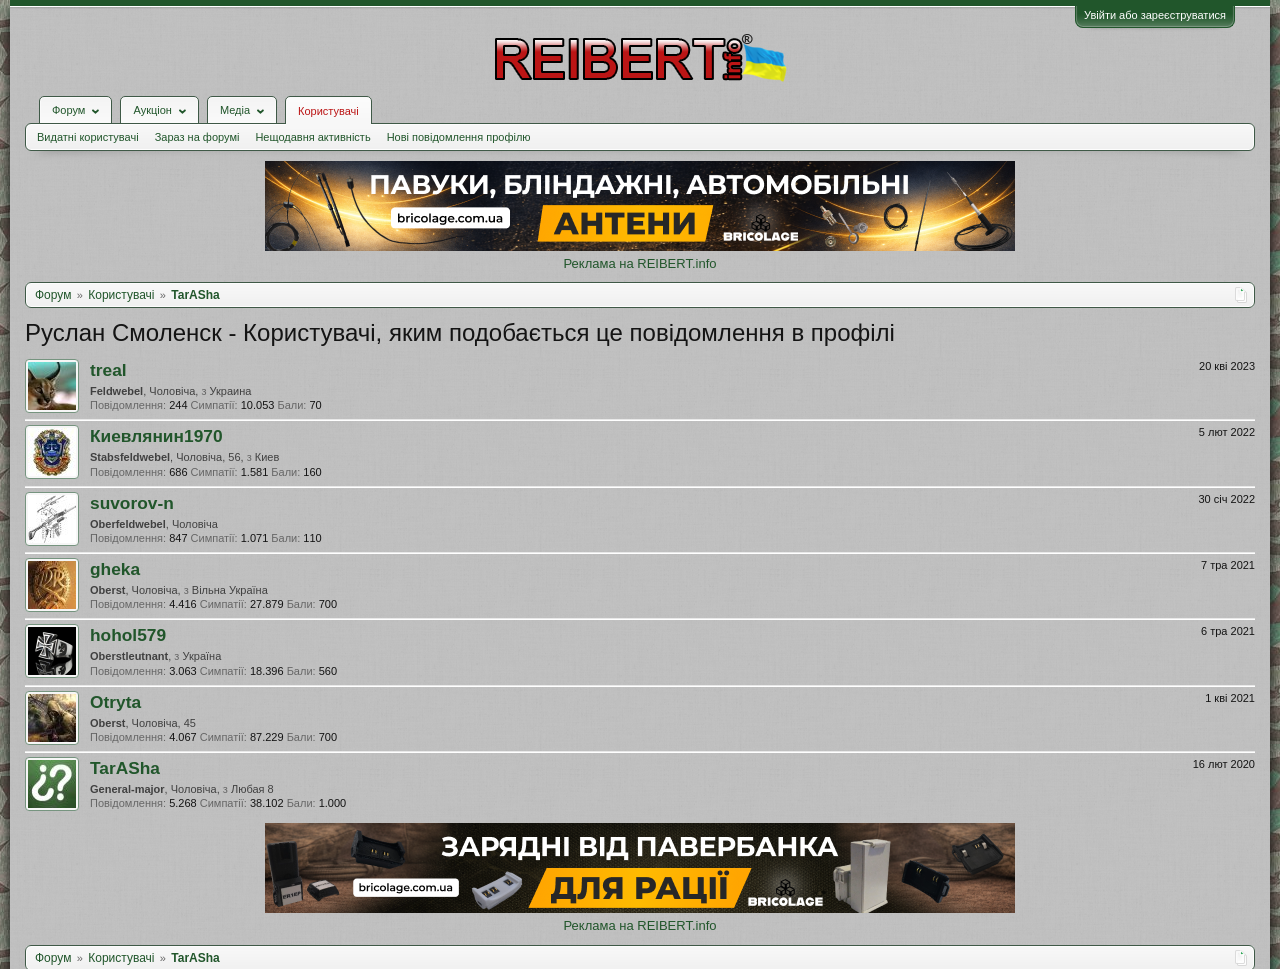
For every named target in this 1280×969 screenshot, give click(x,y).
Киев (267, 457)
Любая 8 (252, 789)
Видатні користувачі (88, 137)
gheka (115, 569)
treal (108, 370)
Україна (201, 656)
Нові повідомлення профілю (459, 137)
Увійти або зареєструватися (1155, 15)
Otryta (115, 702)
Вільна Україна (230, 590)
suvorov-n (132, 503)
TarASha (125, 768)
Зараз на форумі (197, 137)
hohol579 (128, 635)
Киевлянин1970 (156, 436)
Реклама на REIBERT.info (639, 263)
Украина (231, 391)
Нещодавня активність (312, 137)
